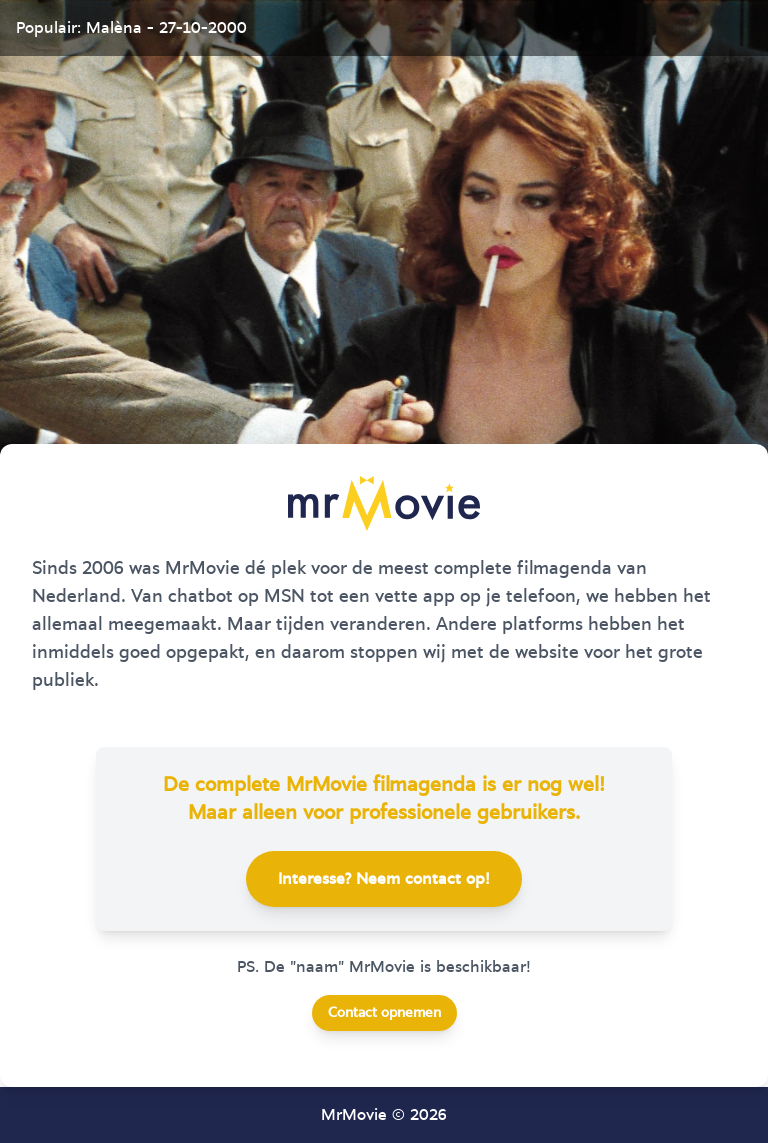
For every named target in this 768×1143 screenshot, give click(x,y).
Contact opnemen (384, 1013)
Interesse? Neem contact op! (384, 879)
